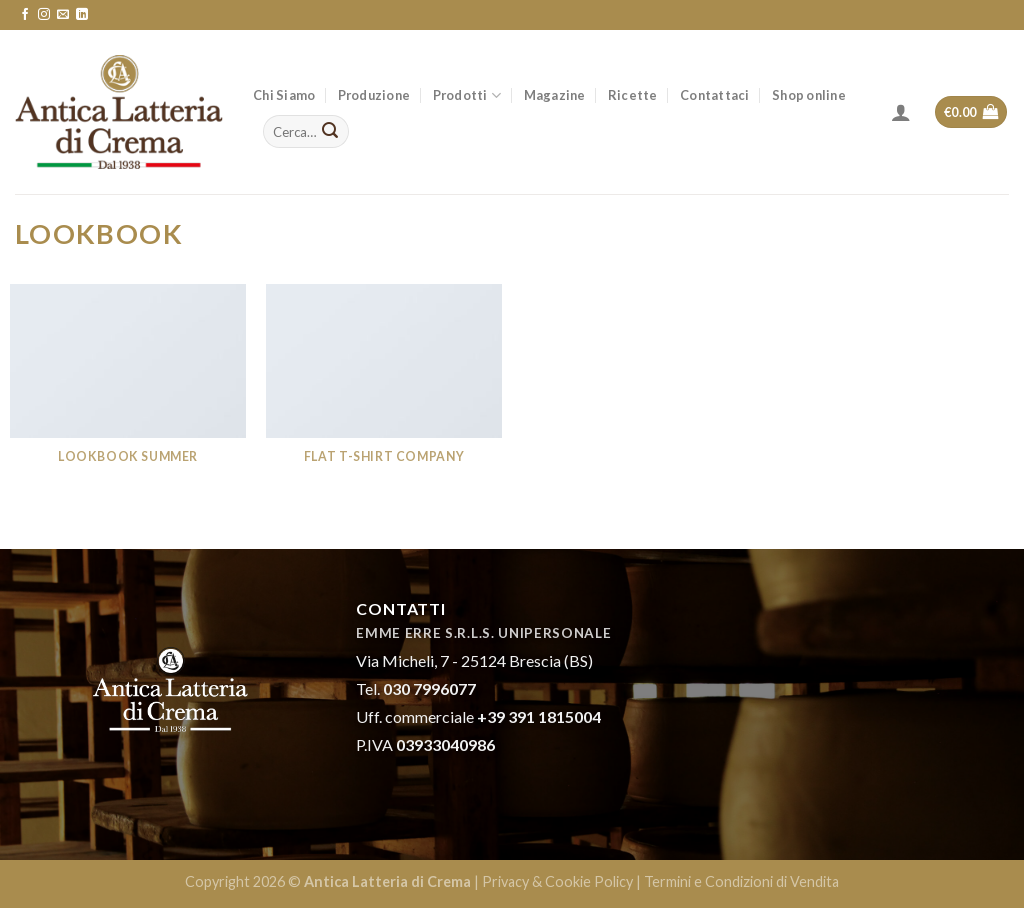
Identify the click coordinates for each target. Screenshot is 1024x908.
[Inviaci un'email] (63, 15)
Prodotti (467, 95)
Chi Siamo (284, 95)
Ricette (633, 95)
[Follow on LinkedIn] (82, 15)
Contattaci (715, 95)
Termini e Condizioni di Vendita (741, 881)
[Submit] (331, 132)
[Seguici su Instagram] (44, 15)
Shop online (809, 95)
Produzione (374, 95)
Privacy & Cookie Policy (557, 881)
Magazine (555, 95)
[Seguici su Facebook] (25, 15)
